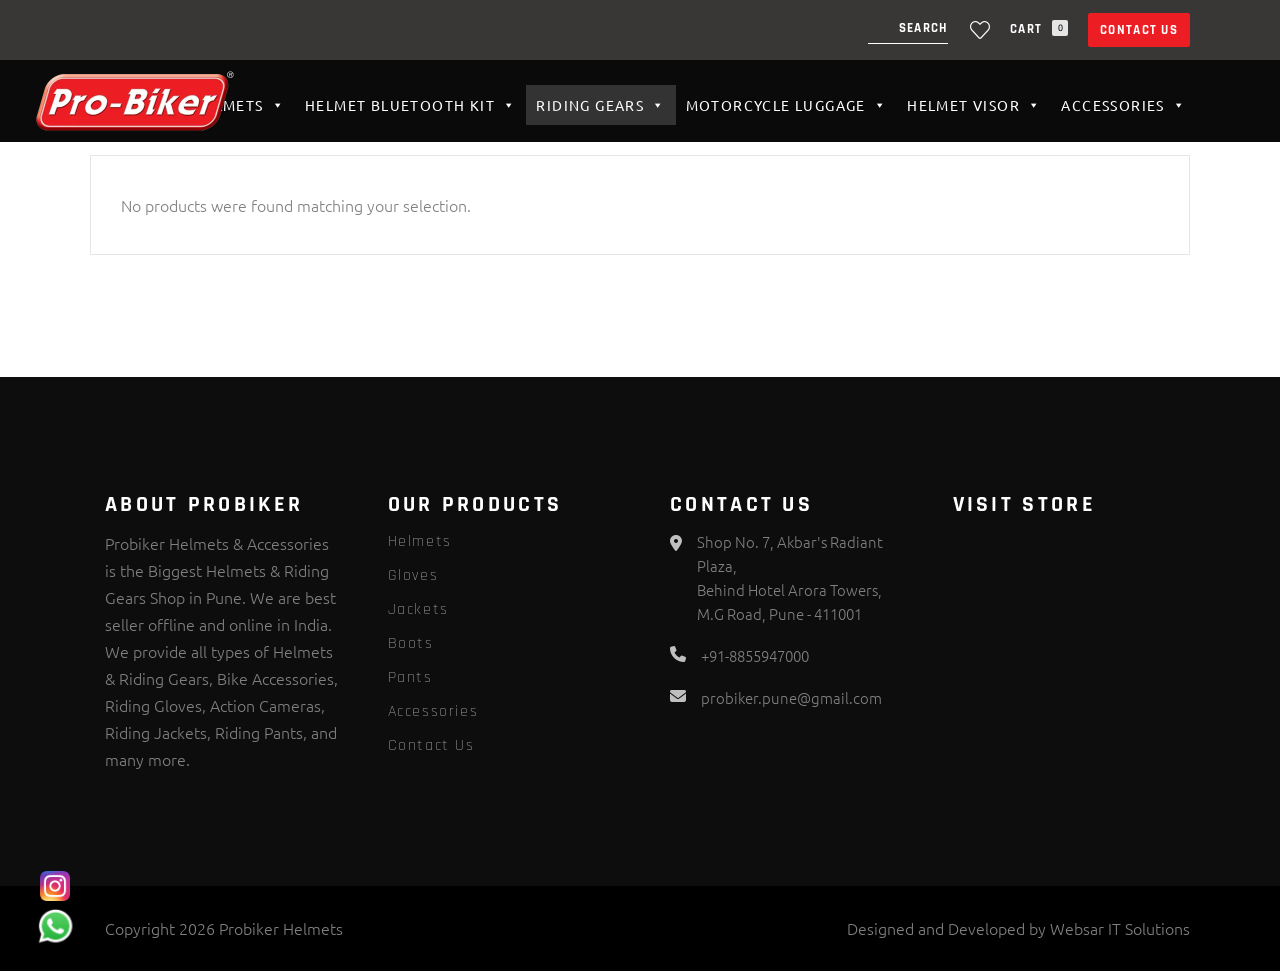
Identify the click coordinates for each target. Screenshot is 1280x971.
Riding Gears (600, 105)
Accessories (1123, 105)
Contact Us (1139, 30)
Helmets (239, 105)
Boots (411, 643)
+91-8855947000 (755, 655)
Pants (410, 677)
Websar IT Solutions (1120, 928)
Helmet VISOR (974, 105)
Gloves (413, 575)
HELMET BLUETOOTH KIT (410, 105)
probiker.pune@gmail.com (791, 697)
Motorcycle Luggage (787, 105)
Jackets (418, 609)
